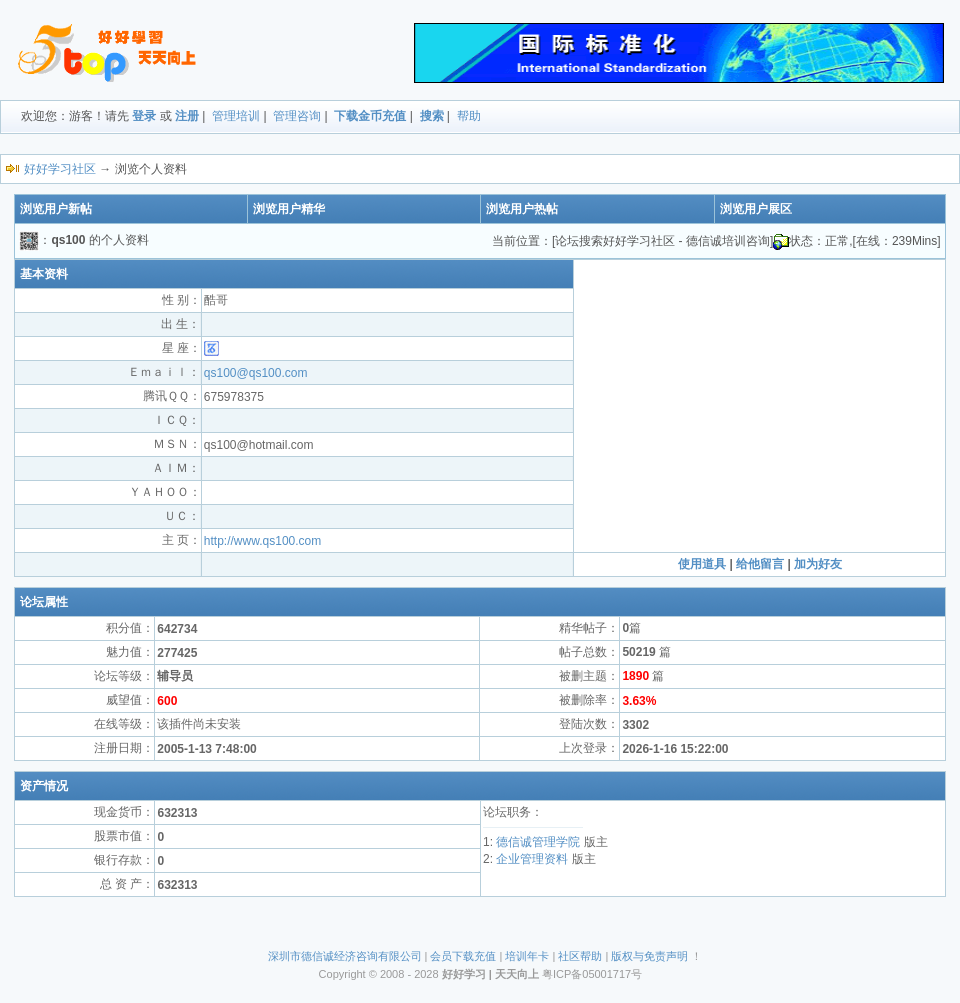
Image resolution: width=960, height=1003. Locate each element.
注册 (187, 116)
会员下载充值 (463, 956)
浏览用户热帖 (522, 209)
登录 (144, 116)
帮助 (469, 116)
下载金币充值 (370, 116)
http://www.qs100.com (262, 541)
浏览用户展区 (756, 209)
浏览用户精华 (289, 209)
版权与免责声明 (649, 956)
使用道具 (702, 564)
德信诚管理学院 (538, 842)
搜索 (432, 116)
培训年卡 (527, 956)
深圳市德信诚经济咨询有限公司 (345, 956)
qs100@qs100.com (256, 373)
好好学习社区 (60, 169)
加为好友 (818, 564)
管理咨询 (297, 116)
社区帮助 (580, 956)
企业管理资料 (532, 859)
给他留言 (760, 564)
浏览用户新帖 (56, 209)
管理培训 (236, 116)
